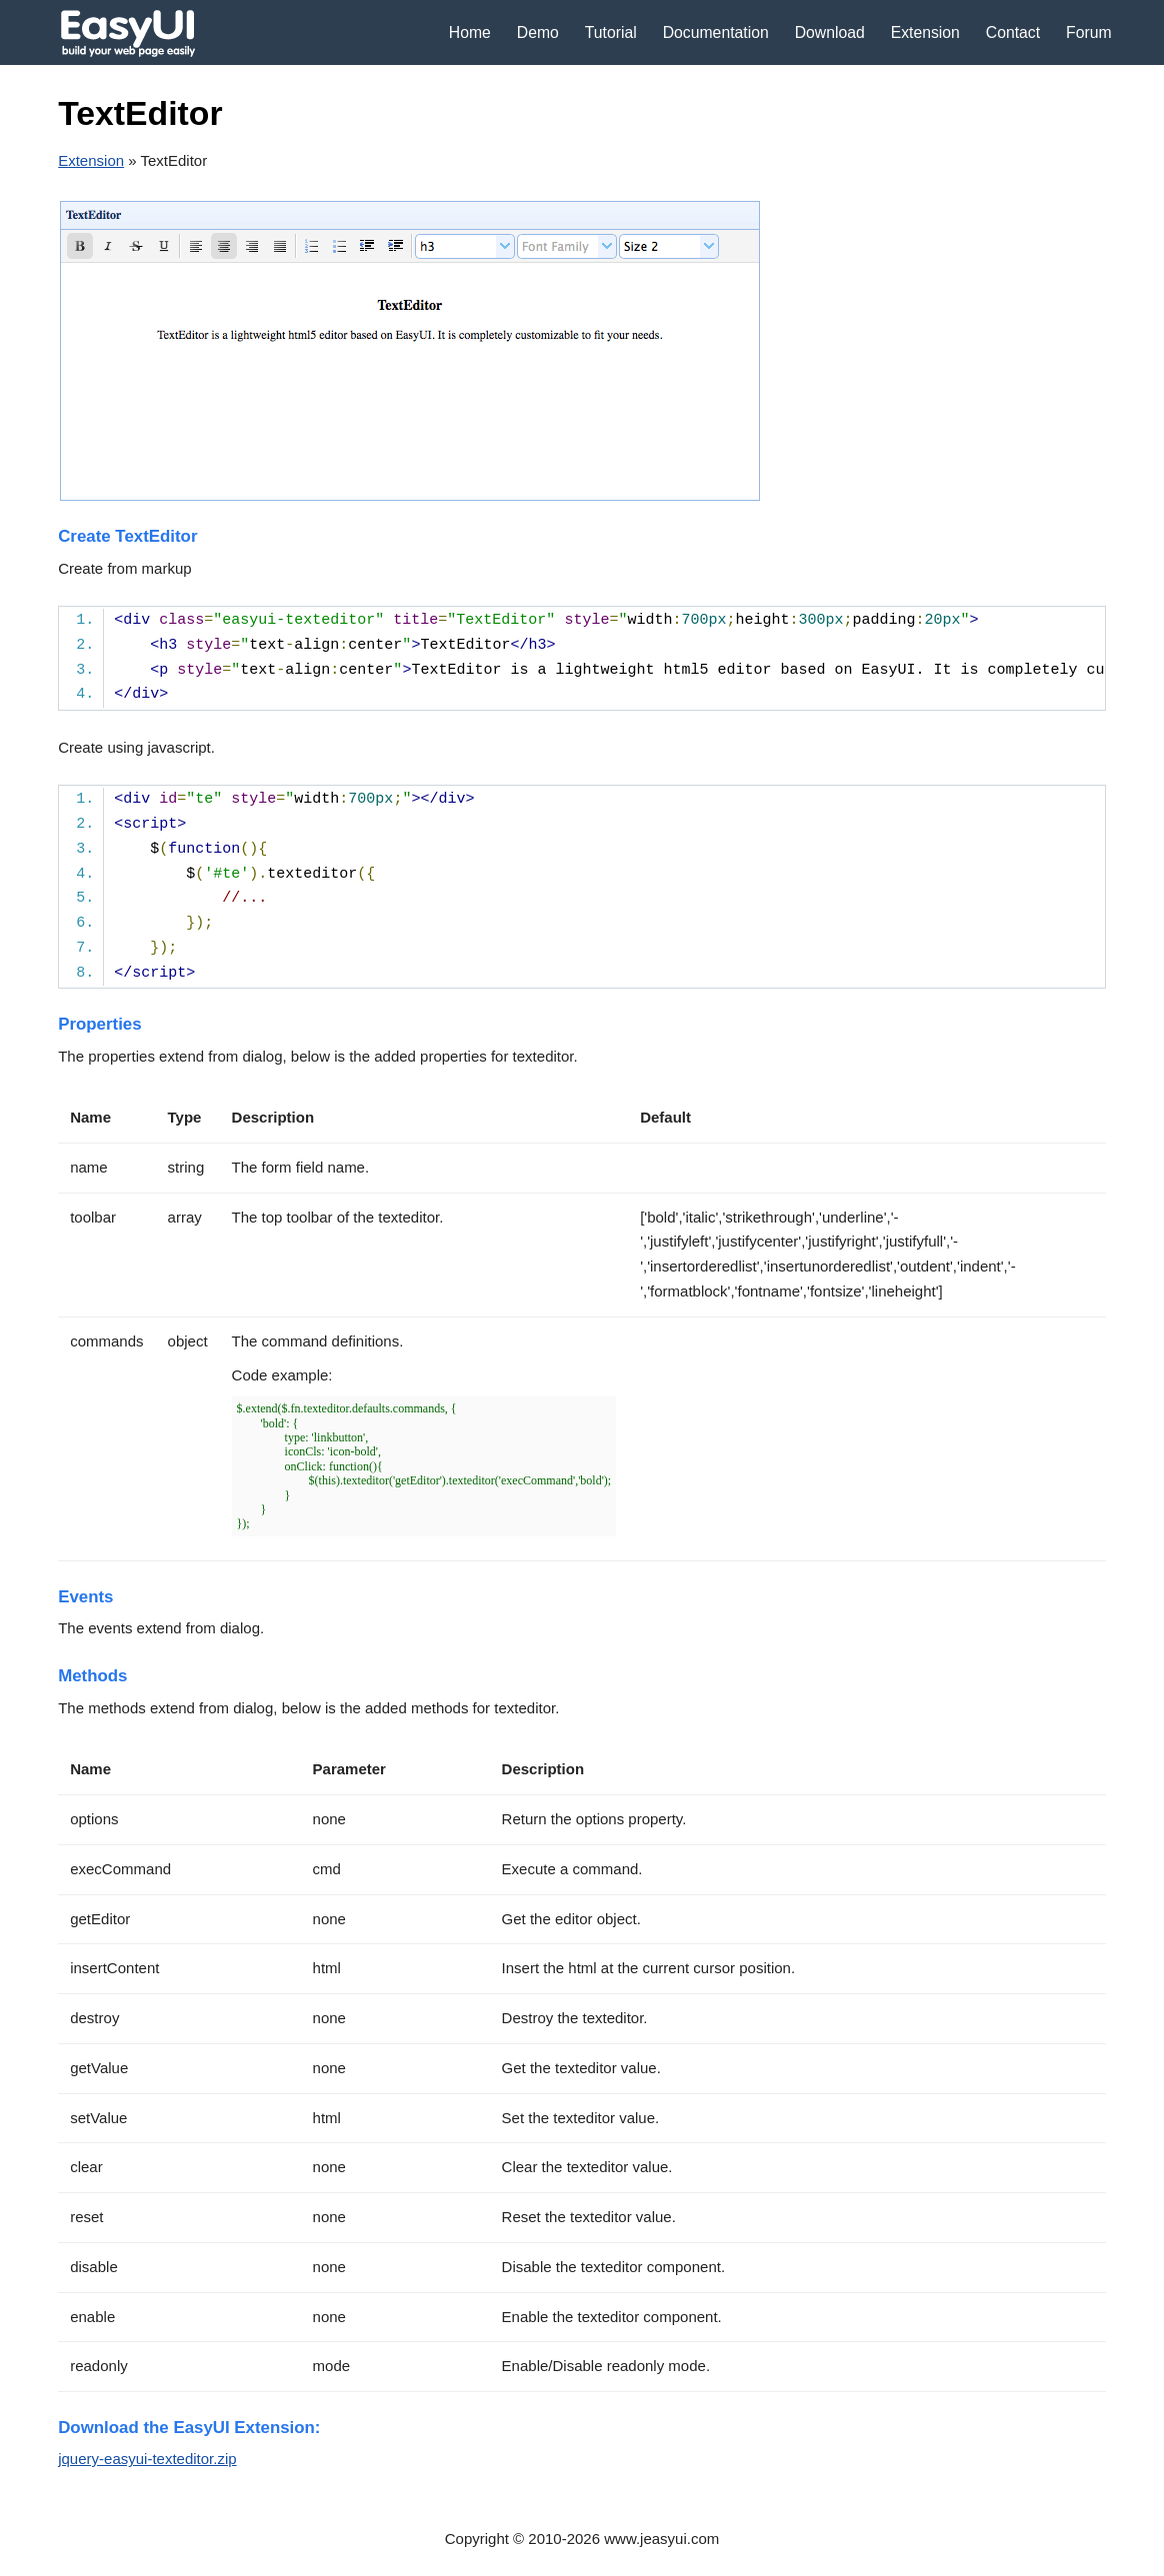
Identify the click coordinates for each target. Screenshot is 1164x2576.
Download (830, 32)
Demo (538, 32)
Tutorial (611, 32)
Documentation (716, 32)
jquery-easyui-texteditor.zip (147, 2458)
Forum (1089, 32)
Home (470, 32)
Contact (1013, 32)
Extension (925, 32)
